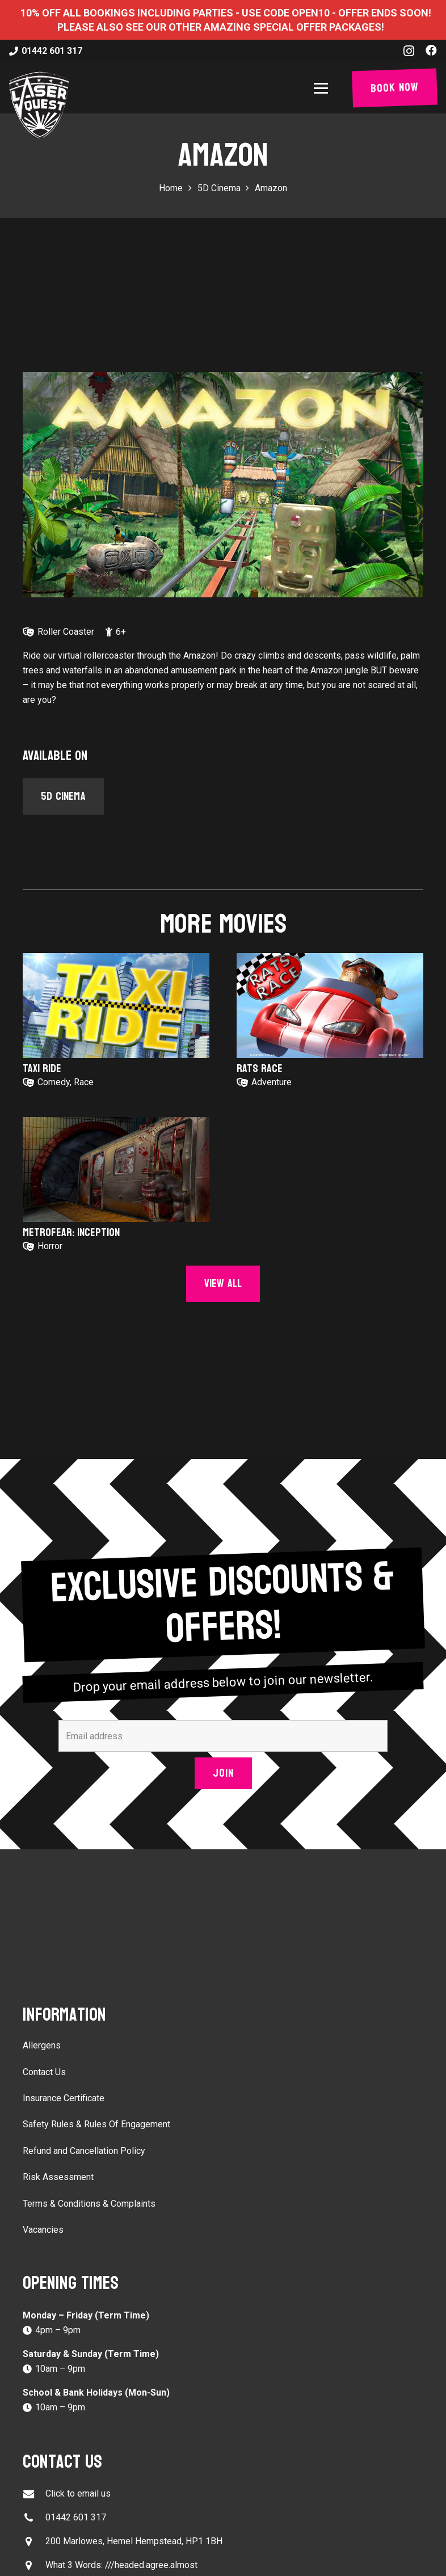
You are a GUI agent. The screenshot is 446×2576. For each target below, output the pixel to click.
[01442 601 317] (34, 2517)
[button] (323, 88)
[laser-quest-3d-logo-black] (39, 105)
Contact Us (44, 2072)
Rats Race (260, 1069)
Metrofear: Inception (71, 1232)
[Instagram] (408, 51)
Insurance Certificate (63, 2098)
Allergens (42, 2045)
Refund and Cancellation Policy (84, 2150)
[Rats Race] (330, 1005)
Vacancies (43, 2229)
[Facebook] (431, 50)
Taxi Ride (42, 1069)
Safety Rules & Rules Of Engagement (96, 2124)
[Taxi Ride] (116, 1005)
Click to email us (78, 2493)
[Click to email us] (34, 2494)
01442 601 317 (75, 2517)
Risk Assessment (58, 2177)
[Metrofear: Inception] (116, 1169)
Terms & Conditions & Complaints (89, 2203)
